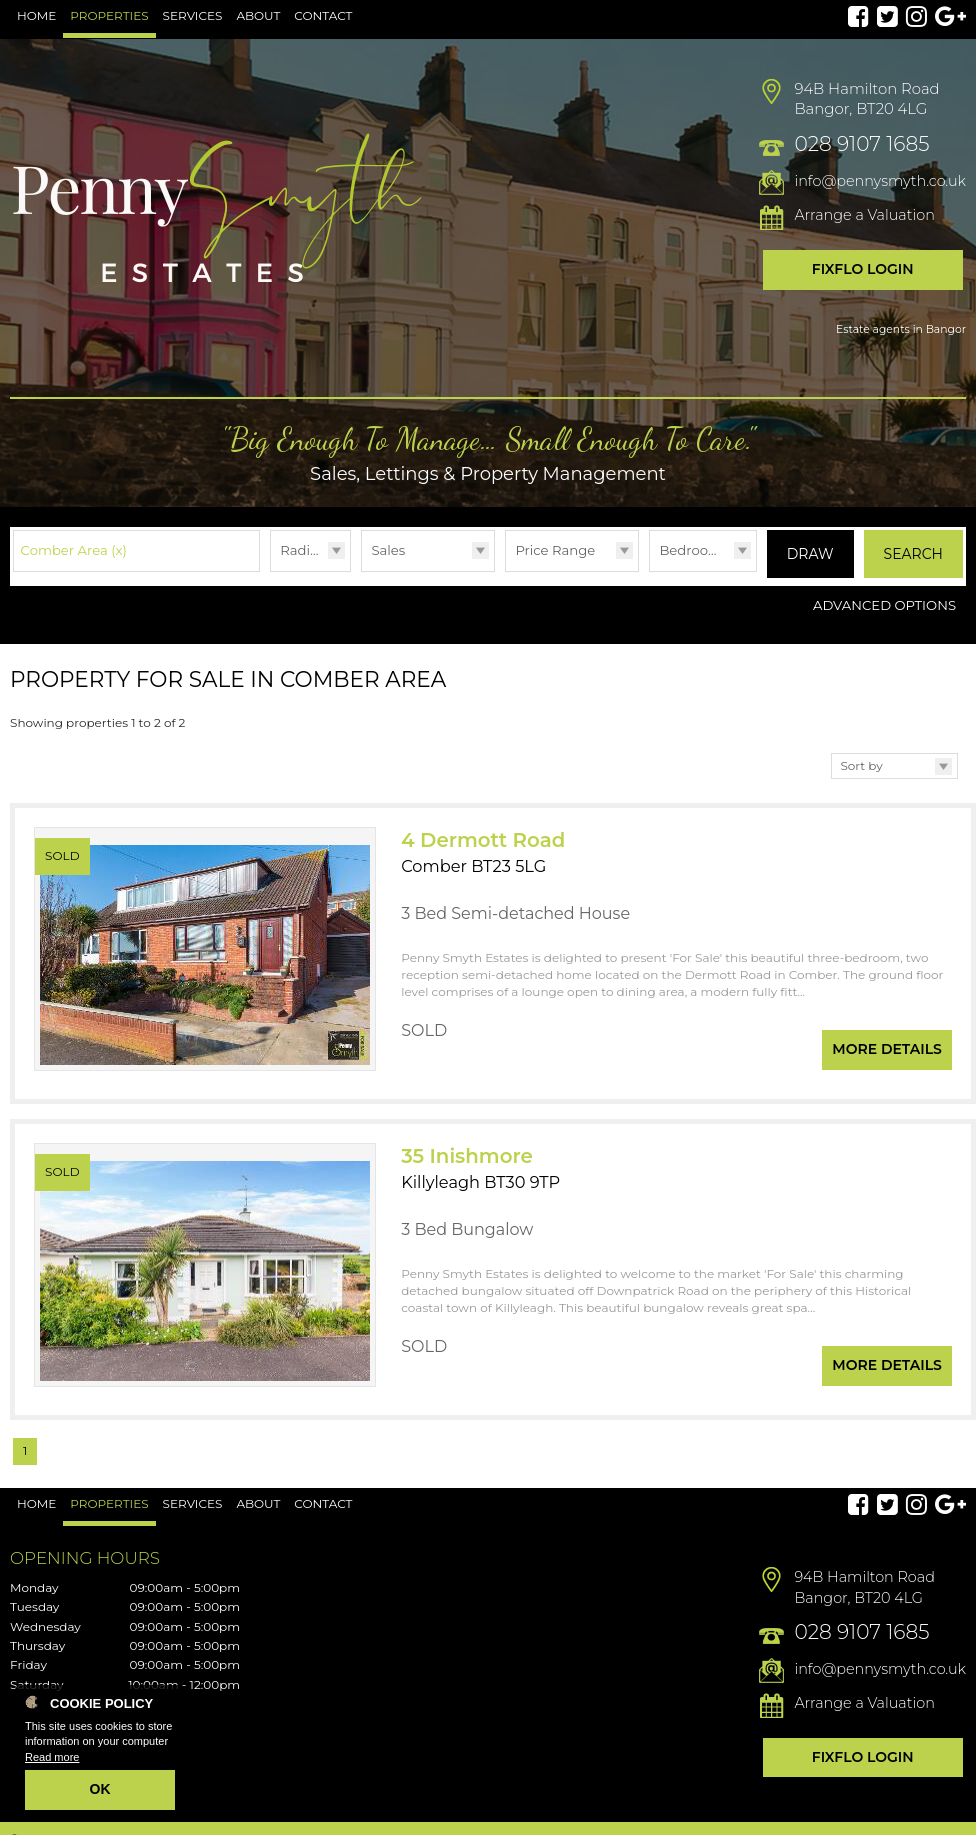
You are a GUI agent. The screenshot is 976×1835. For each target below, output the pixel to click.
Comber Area (74, 550)
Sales (388, 550)
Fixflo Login (863, 269)
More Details (887, 1035)
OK (100, 1789)
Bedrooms (693, 550)
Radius (302, 550)
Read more (52, 1757)
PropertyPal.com (883, 1817)
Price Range (555, 550)
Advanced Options (884, 600)
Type (361, 570)
